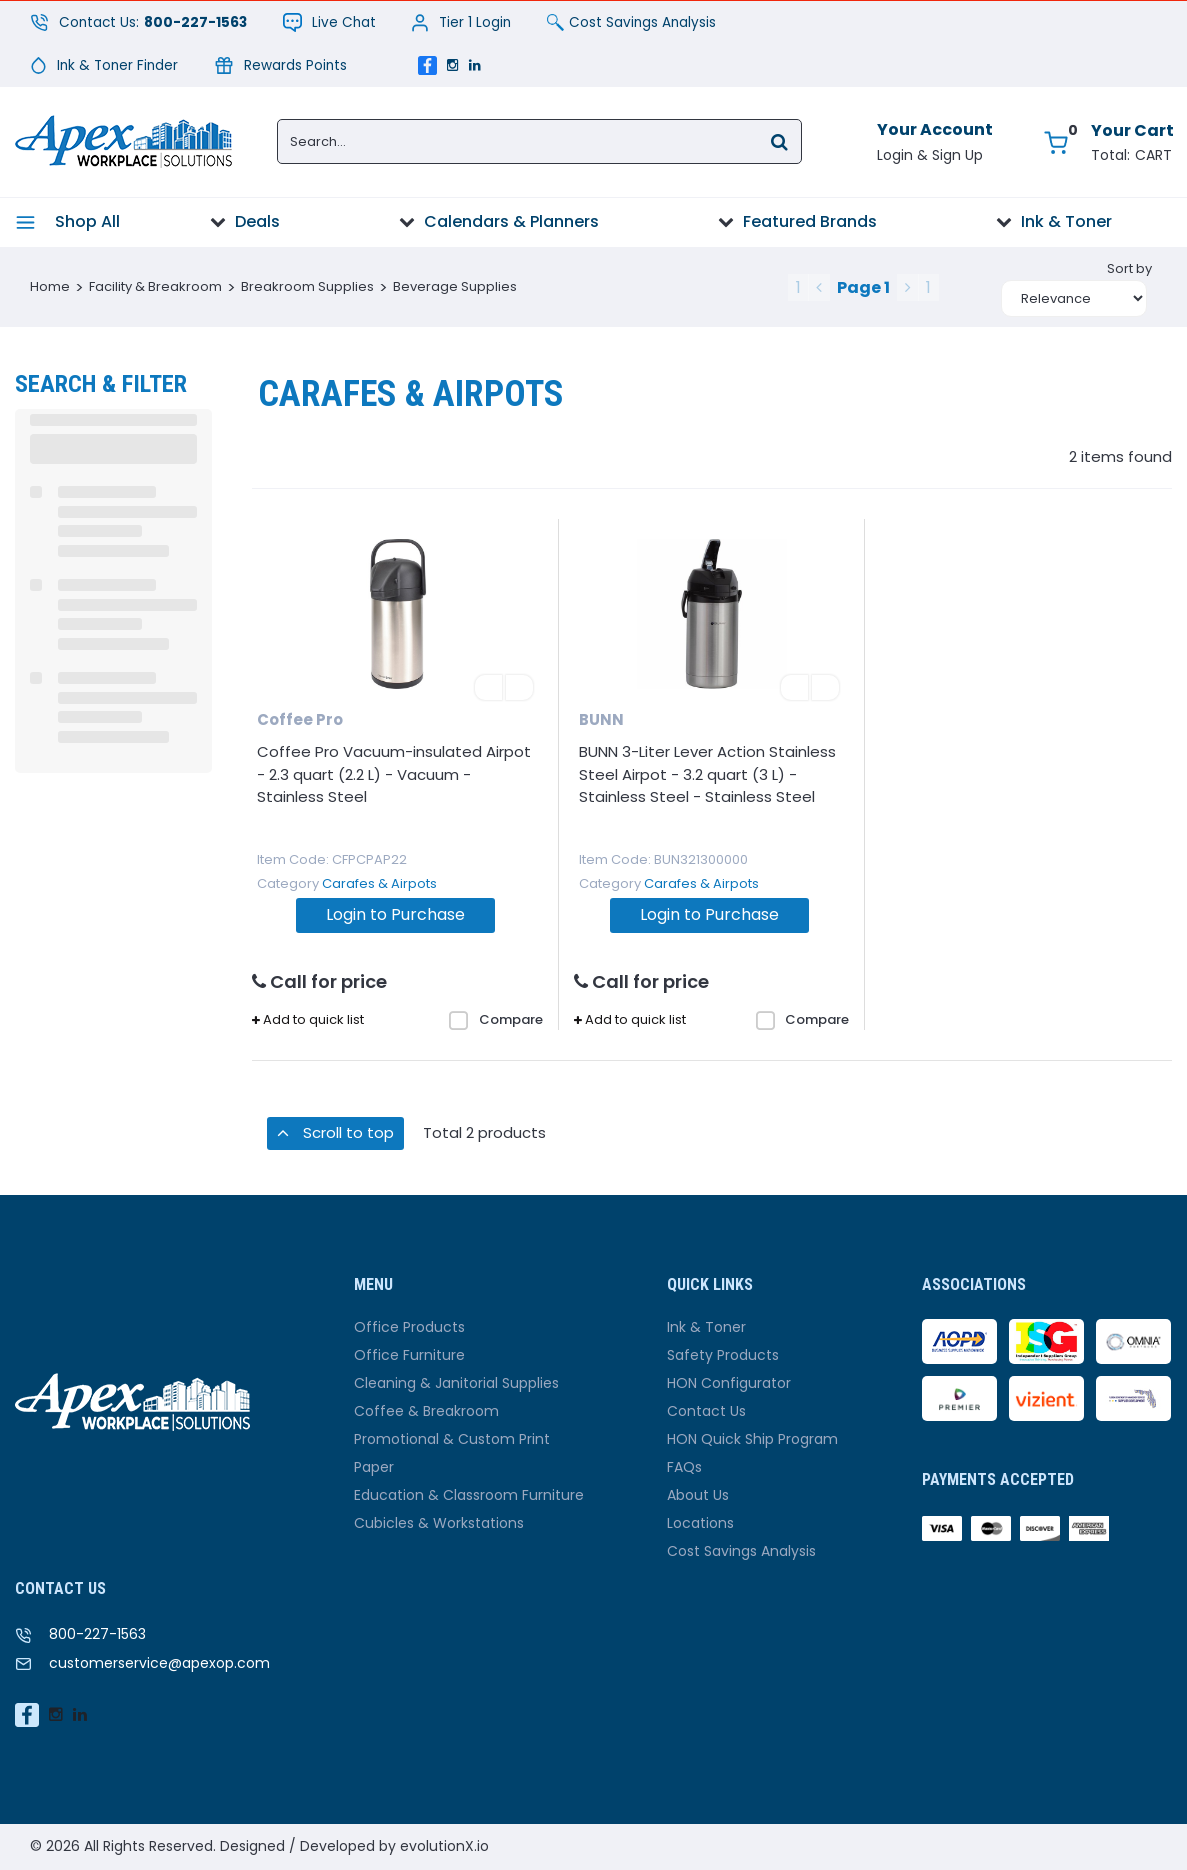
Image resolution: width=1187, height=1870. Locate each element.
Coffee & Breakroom (426, 1411)
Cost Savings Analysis (631, 22)
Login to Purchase (395, 914)
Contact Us (706, 1411)
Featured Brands (810, 221)
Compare (496, 1020)
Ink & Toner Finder (104, 65)
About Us (698, 1495)
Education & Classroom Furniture (469, 1495)
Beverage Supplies (455, 286)
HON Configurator (729, 1383)
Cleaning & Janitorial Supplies (456, 1383)
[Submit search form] (779, 140)
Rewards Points (280, 65)
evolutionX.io (444, 1846)
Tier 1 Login (461, 23)
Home (50, 286)
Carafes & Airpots (379, 883)
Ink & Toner (1066, 221)
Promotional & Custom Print (452, 1439)
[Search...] (539, 141)
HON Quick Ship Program (752, 1439)
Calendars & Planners (511, 221)
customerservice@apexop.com (159, 1663)
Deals (257, 221)
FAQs (684, 1467)
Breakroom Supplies (307, 286)
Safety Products (723, 1355)
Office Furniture (409, 1355)
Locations (700, 1523)
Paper (374, 1467)
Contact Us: (138, 22)
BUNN (601, 719)
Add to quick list (308, 1020)
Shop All (87, 221)
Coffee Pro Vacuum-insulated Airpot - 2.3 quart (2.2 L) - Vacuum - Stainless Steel (394, 774)
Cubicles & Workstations (439, 1523)
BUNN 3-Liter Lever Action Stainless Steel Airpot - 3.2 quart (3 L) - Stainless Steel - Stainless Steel (707, 774)
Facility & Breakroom (155, 286)
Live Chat (329, 22)
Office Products (409, 1327)
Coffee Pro (300, 719)
